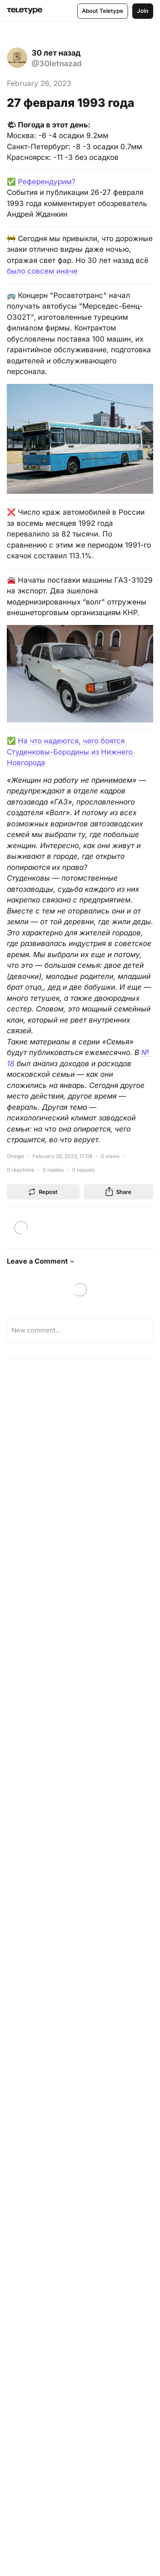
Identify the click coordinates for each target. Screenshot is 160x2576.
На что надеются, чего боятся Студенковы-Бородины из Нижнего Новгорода (71, 752)
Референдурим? (47, 181)
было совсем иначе (42, 271)
